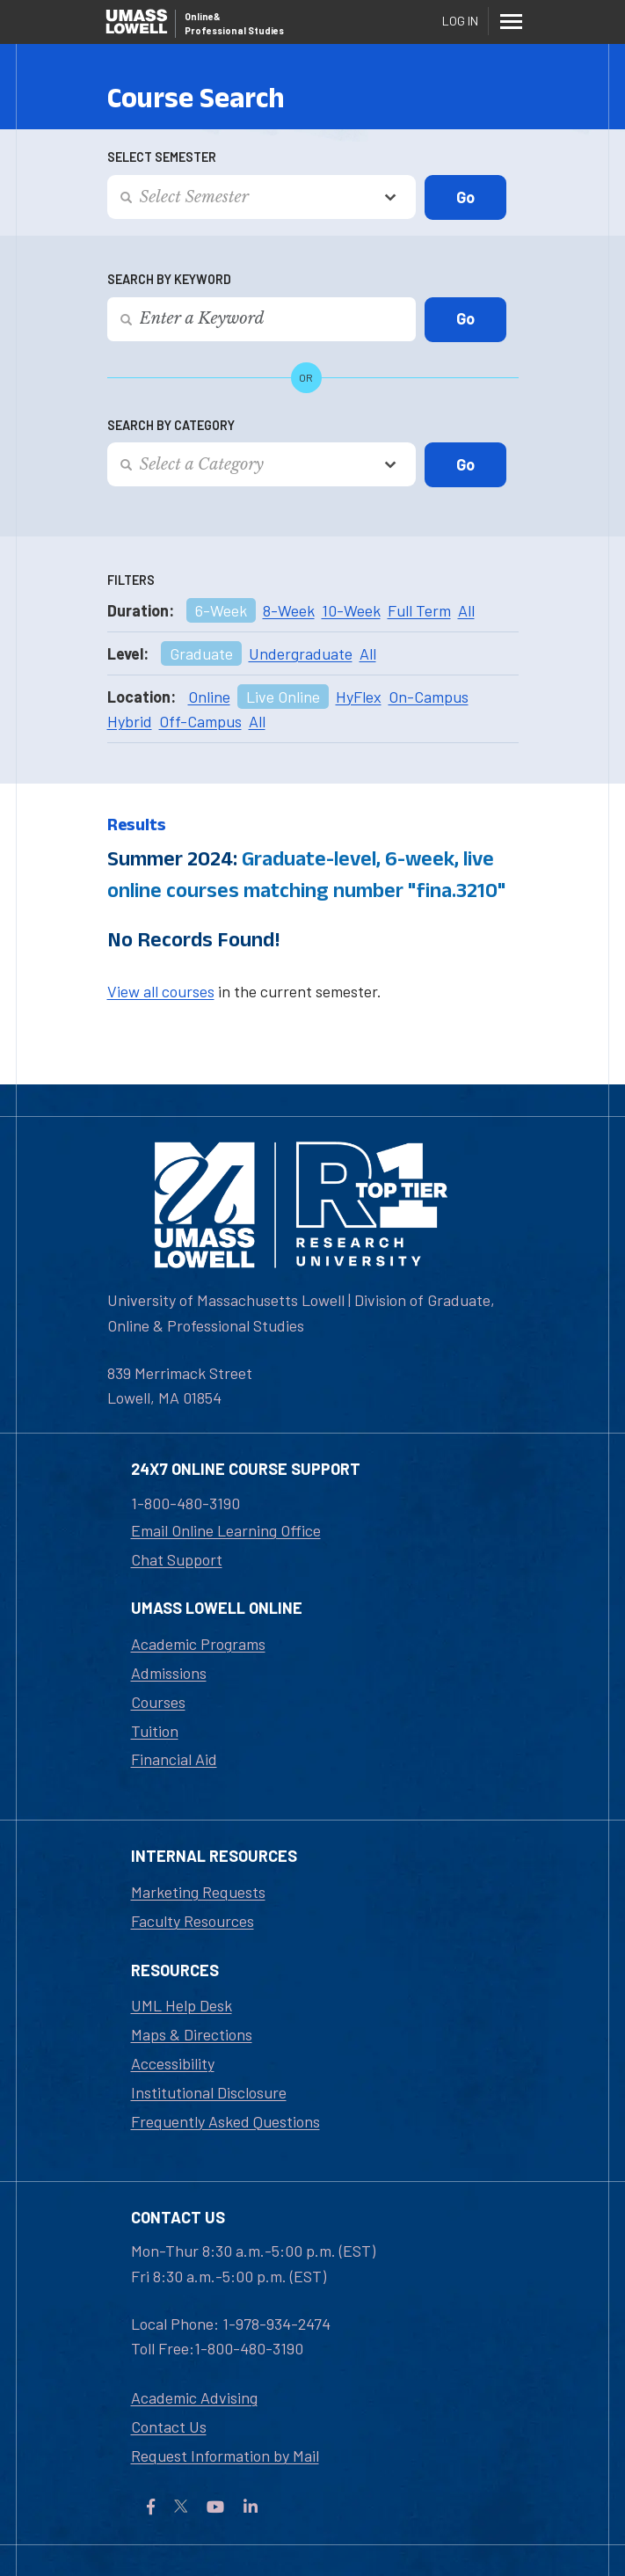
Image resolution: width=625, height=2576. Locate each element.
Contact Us (169, 2426)
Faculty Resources (192, 1920)
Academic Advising (194, 2397)
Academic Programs (198, 1643)
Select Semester (161, 157)
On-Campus (429, 696)
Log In (460, 20)
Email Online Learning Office (226, 1530)
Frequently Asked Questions (225, 2121)
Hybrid (129, 721)
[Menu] (511, 21)
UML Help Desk (181, 2005)
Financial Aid (174, 1759)
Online (209, 696)
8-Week (289, 610)
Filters (131, 580)
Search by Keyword (169, 279)
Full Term (419, 610)
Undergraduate (300, 653)
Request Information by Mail (225, 2455)
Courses (158, 1701)
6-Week (221, 610)
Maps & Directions (191, 2034)
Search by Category (171, 425)
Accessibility (172, 2063)
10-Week (351, 610)
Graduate (201, 653)
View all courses (160, 991)
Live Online (283, 696)
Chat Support (176, 1559)
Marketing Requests (198, 1891)
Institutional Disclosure (209, 2092)
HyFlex (359, 696)
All (466, 610)
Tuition (154, 1730)
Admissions (169, 1672)
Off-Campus (200, 721)
